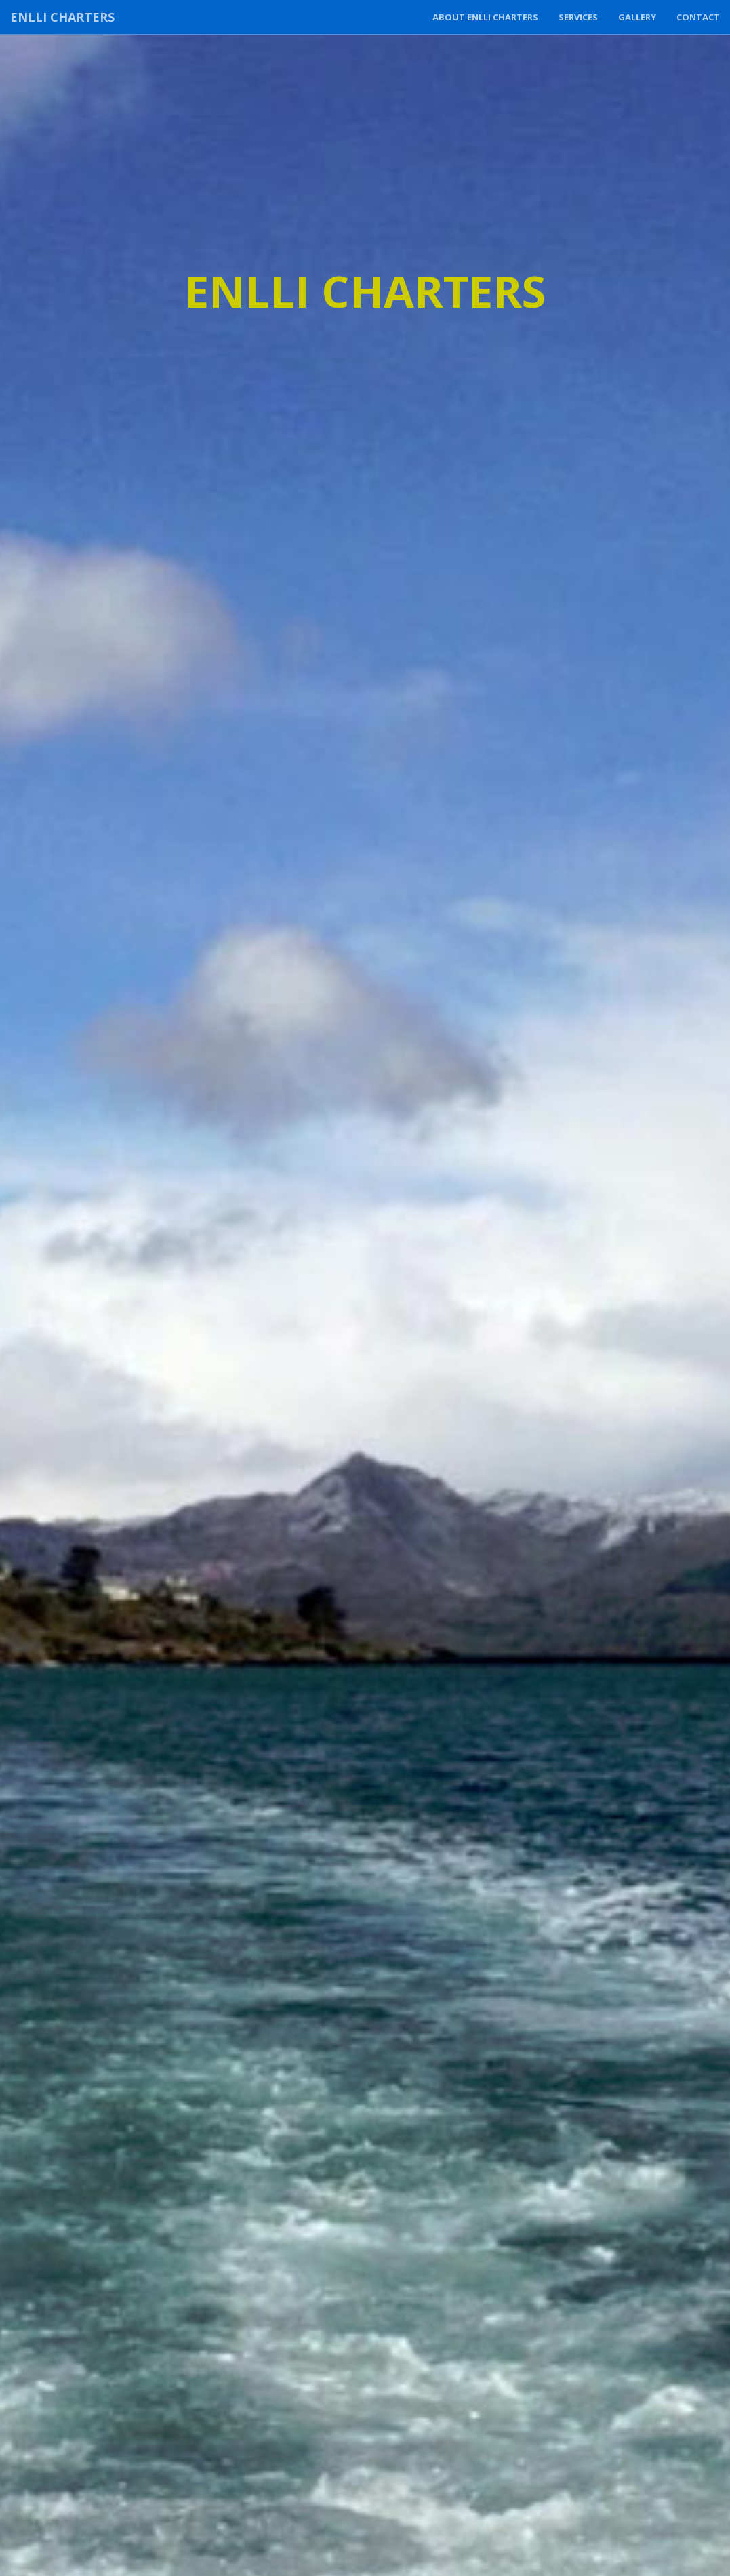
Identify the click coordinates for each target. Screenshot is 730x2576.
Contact (698, 17)
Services (578, 17)
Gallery (637, 17)
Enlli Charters (62, 17)
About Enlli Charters (485, 17)
